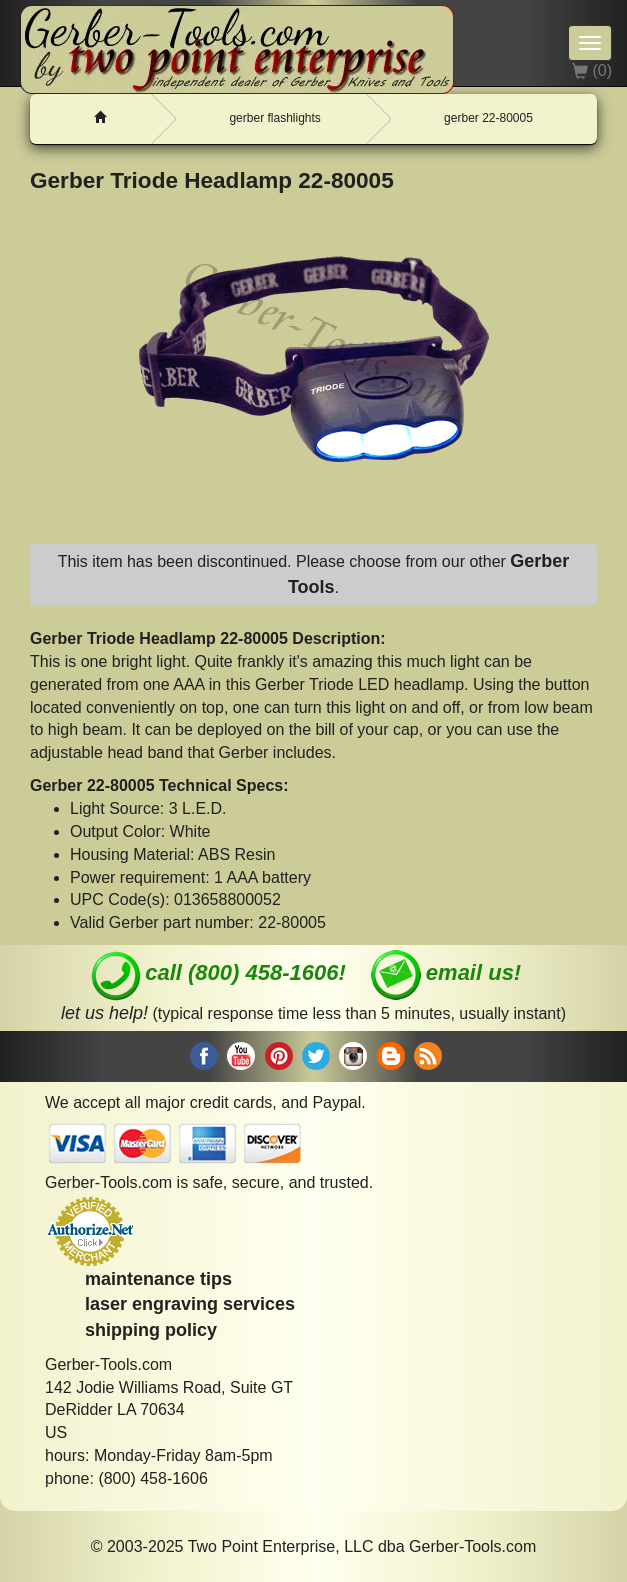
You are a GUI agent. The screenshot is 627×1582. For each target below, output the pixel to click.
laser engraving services (190, 1304)
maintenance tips (158, 1279)
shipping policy (151, 1330)
